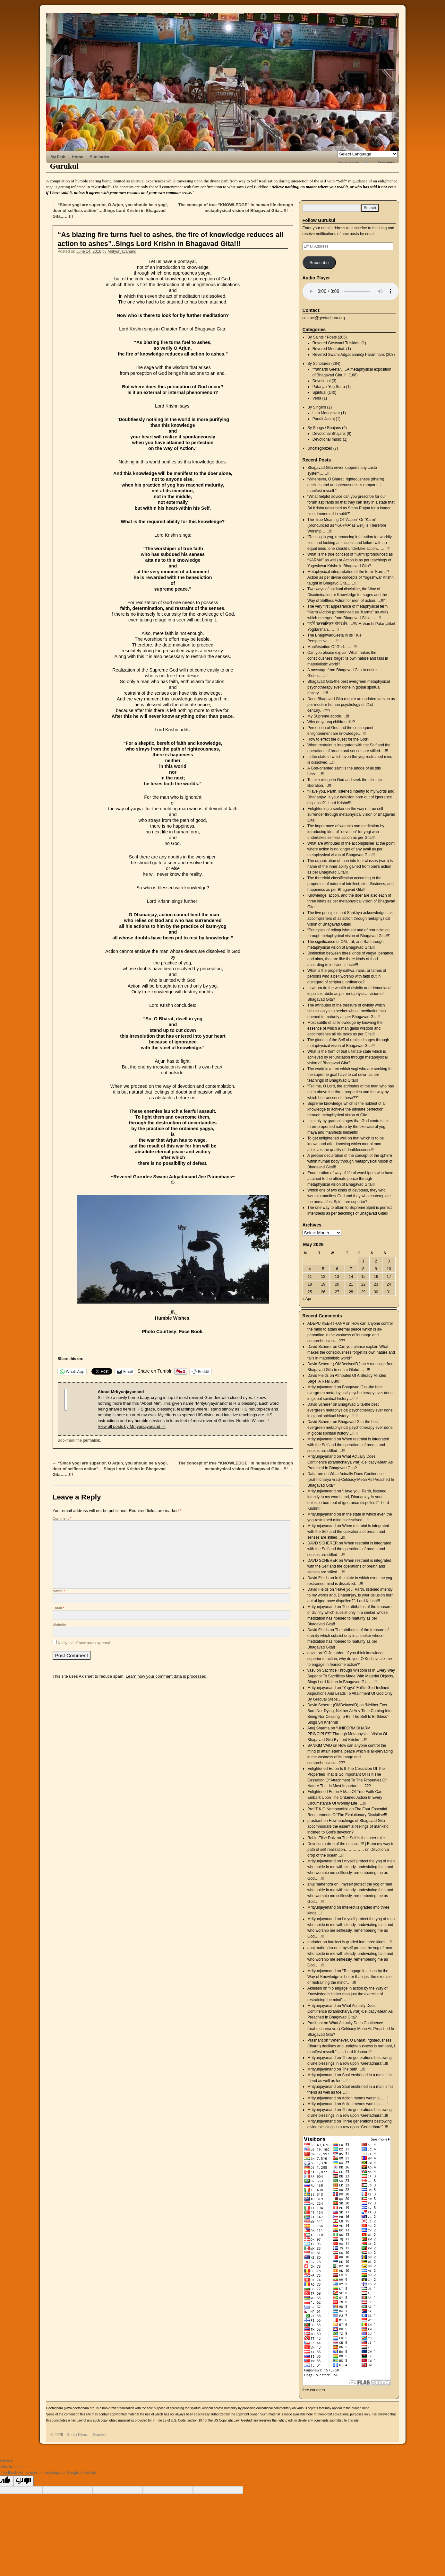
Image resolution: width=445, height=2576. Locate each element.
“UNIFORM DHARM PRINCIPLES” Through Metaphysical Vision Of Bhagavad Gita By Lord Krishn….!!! (347, 1734)
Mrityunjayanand (121, 251)
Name (59, 1591)
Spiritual (319, 392)
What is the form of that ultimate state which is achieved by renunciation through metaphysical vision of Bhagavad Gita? (347, 1057)
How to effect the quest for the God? (338, 739)
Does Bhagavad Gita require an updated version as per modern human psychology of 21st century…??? (351, 705)
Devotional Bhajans (329, 433)
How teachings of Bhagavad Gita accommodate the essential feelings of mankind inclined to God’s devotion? (348, 1826)
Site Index (99, 156)
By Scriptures (318, 363)
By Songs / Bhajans (324, 428)
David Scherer (319, 1346)
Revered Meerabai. (328, 349)
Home (77, 156)
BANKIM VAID (319, 1745)
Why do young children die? (331, 722)
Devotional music (327, 439)
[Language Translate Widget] (368, 154)
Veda (316, 398)
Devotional (321, 381)
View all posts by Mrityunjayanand (132, 1426)
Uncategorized (319, 448)
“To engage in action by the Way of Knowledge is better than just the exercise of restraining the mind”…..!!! (349, 1977)
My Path (58, 157)
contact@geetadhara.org (324, 318)
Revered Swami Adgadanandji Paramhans (348, 354)
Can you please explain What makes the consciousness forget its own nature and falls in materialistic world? (347, 658)
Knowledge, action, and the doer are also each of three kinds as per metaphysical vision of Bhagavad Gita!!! (351, 901)
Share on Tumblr (154, 1371)
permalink (91, 1440)
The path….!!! (353, 2069)
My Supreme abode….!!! (328, 716)
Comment (62, 1518)
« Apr (307, 1299)
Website (59, 1624)
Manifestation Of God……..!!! (332, 647)
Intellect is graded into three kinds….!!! (360, 1942)
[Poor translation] (23, 2480)
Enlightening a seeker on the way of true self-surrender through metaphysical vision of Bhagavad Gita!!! (351, 814)
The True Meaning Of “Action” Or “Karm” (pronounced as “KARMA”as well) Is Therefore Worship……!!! (346, 525)
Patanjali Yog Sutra (328, 386)
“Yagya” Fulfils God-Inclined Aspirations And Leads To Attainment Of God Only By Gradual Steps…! (349, 1693)
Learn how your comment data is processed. (167, 1676)
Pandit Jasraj (323, 419)
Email (58, 1608)
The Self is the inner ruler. (364, 1838)
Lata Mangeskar (326, 413)
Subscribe (319, 262)
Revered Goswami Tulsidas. (336, 343)
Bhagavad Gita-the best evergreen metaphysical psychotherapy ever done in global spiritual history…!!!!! (348, 687)
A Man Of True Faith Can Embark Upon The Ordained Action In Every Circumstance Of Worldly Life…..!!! (344, 1797)
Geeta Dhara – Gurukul (86, 2434)
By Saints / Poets (322, 337)
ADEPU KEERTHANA (326, 1323)
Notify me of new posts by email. (85, 1642)
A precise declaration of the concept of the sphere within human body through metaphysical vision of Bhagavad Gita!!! (349, 1161)
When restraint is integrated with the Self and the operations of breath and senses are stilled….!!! (348, 1445)
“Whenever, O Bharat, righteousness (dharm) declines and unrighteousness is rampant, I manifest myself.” (345, 485)
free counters (314, 2390)
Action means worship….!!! (365, 2098)
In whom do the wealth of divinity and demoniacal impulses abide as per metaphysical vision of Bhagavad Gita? (349, 994)
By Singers (316, 407)
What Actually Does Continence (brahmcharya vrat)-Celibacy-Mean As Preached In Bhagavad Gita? (350, 1462)
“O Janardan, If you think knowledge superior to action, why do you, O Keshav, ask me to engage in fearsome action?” (349, 1659)
